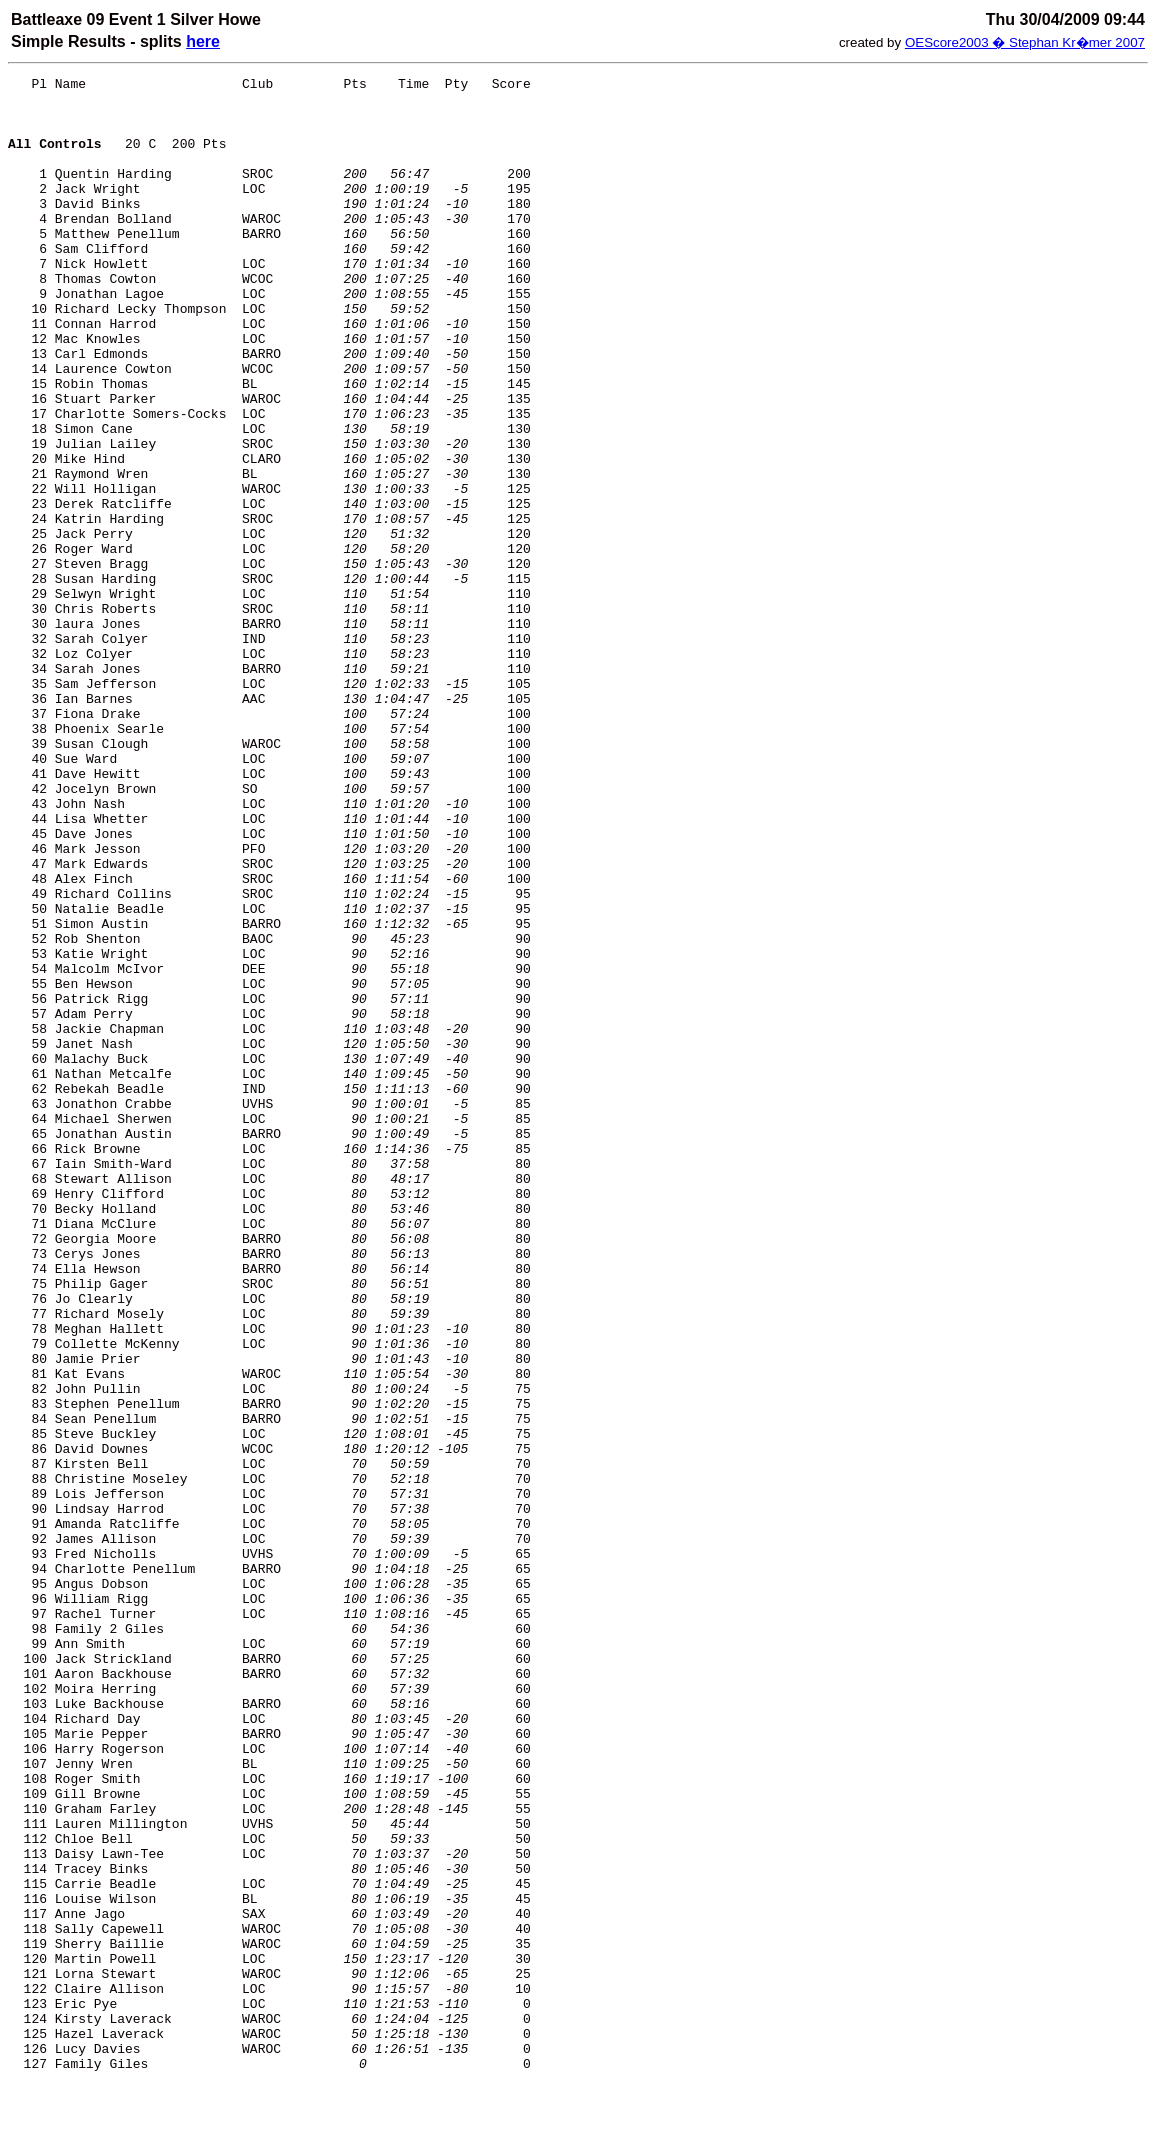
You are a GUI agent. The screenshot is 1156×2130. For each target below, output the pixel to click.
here (203, 41)
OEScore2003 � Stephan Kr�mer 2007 (1025, 42)
